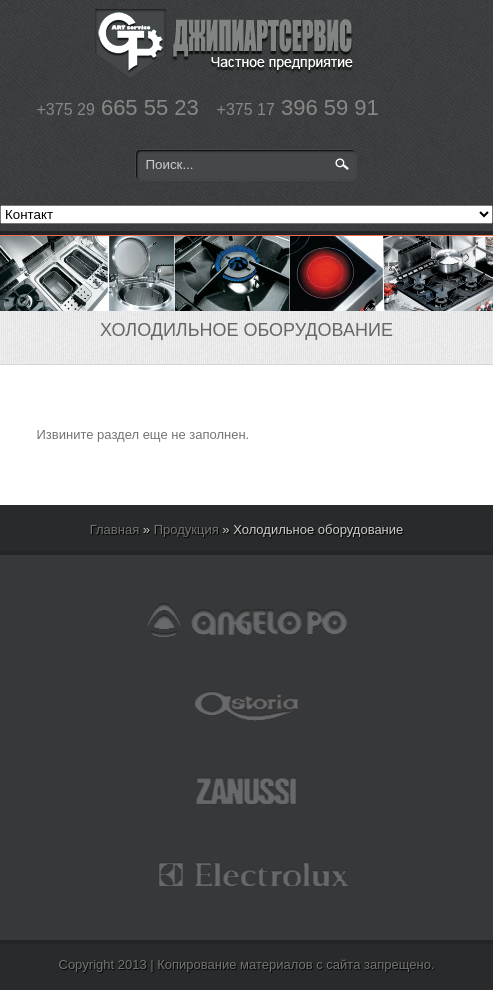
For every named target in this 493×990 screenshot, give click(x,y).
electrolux (247, 875)
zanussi (247, 790)
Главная (114, 529)
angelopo (247, 620)
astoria (247, 705)
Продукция (186, 529)
